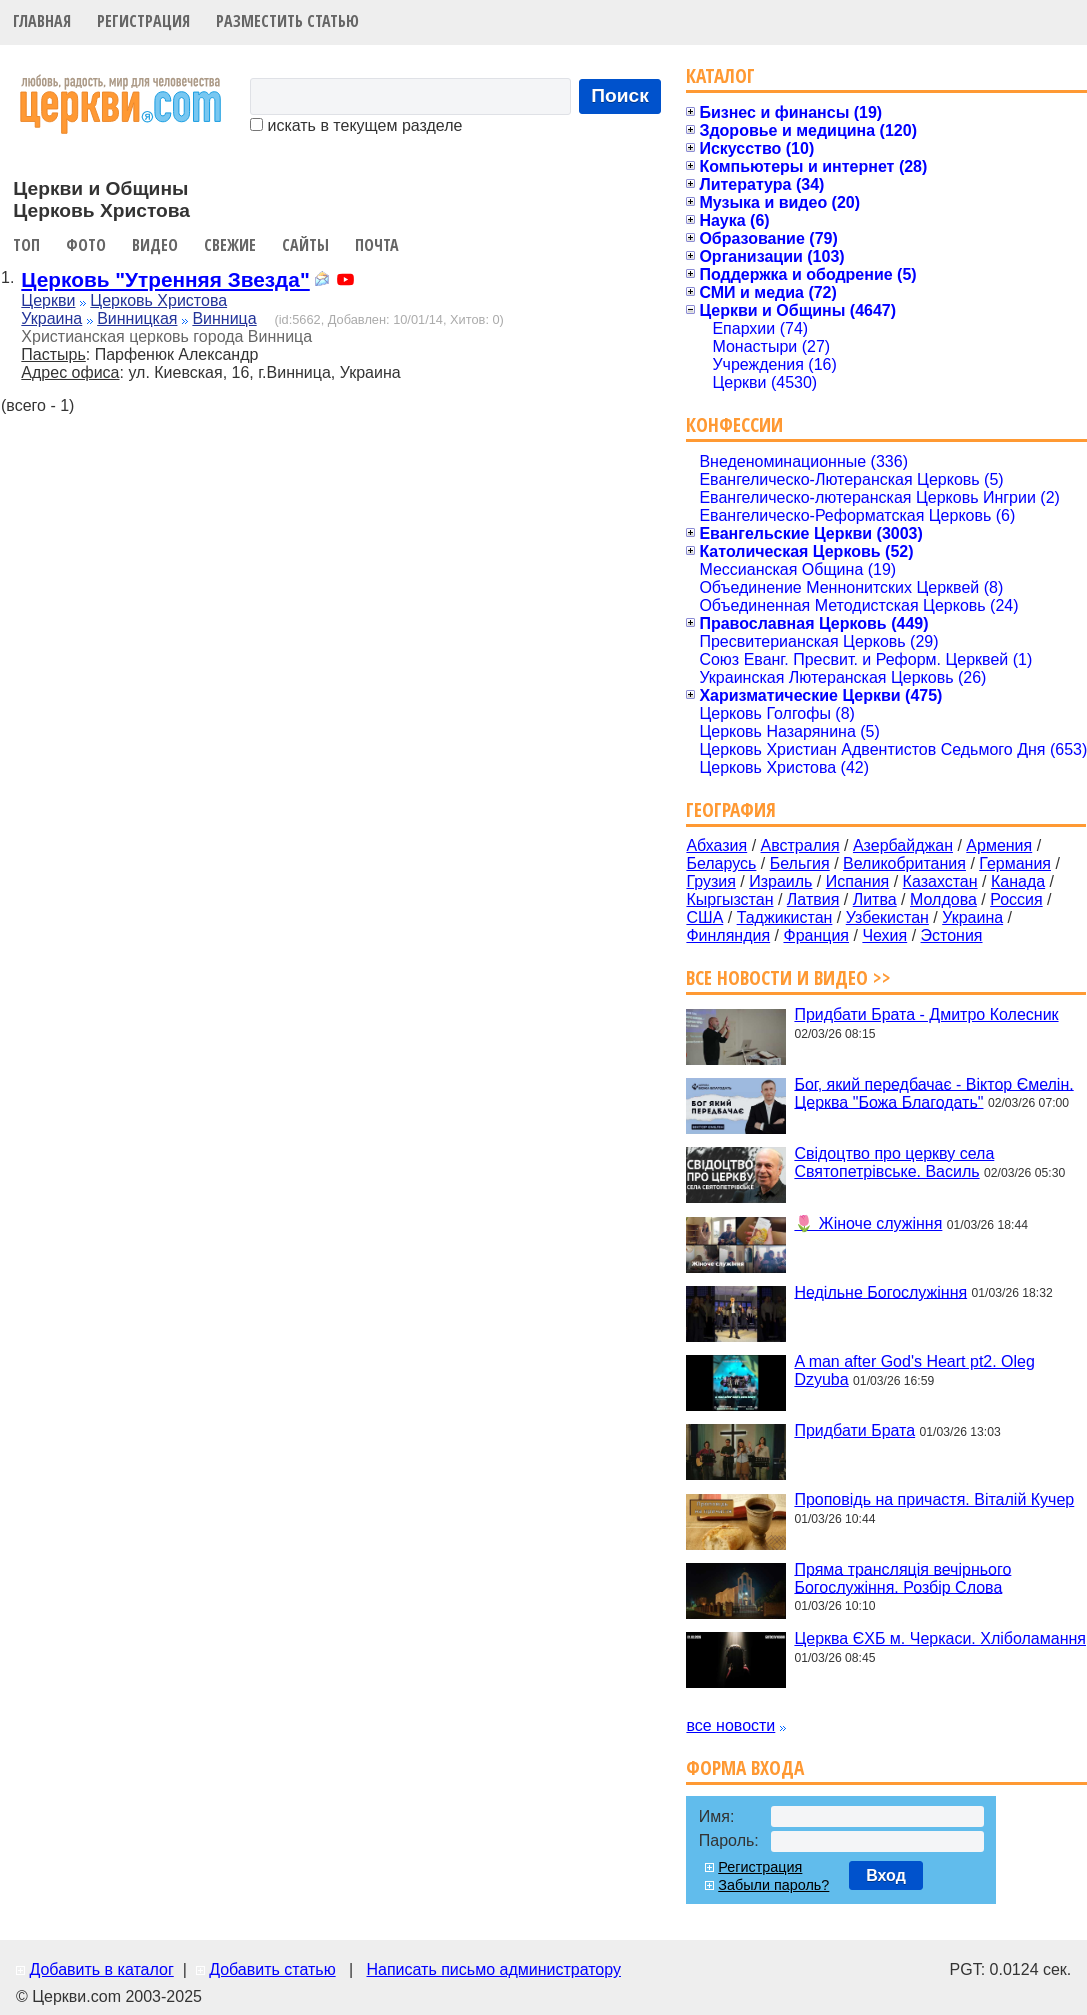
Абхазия (716, 845)
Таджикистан (785, 917)
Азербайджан (903, 845)
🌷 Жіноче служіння (868, 1223)
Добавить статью (272, 1969)
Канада (1018, 881)
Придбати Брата (854, 1430)
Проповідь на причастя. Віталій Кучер (934, 1499)
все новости (730, 1725)
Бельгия (800, 863)
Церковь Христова (158, 300)
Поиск (620, 95)
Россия (1016, 899)
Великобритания (904, 863)
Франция (816, 935)
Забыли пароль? (773, 1885)
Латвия (813, 899)
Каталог (720, 75)
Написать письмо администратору (493, 1969)
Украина (51, 318)
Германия (1015, 863)
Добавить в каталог (101, 1969)
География (731, 809)
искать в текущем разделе (356, 125)
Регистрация (143, 21)
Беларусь (721, 863)
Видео (155, 245)
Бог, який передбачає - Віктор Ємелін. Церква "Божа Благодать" (933, 1092)
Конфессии (734, 424)
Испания (858, 881)
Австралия (800, 845)
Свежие (230, 245)
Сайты (305, 245)
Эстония (952, 935)
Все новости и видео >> (788, 977)
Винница (224, 318)
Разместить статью (287, 21)
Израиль (780, 881)
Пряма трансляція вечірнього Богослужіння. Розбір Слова (902, 1577)
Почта (377, 245)
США (704, 917)
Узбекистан (887, 917)
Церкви (48, 300)
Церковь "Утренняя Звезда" (165, 279)
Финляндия (728, 935)
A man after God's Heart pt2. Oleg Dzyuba (914, 1370)
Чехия (884, 935)
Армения (999, 845)
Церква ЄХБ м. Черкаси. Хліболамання (940, 1638)
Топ (26, 245)
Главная (42, 21)
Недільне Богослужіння (880, 1291)
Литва (875, 899)
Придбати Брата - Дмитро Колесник (926, 1014)
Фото (86, 245)
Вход (886, 1875)
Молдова (943, 899)
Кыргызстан (729, 899)
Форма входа (745, 1767)
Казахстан (940, 881)
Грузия (710, 881)
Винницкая (137, 318)
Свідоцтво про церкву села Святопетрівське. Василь (894, 1162)
